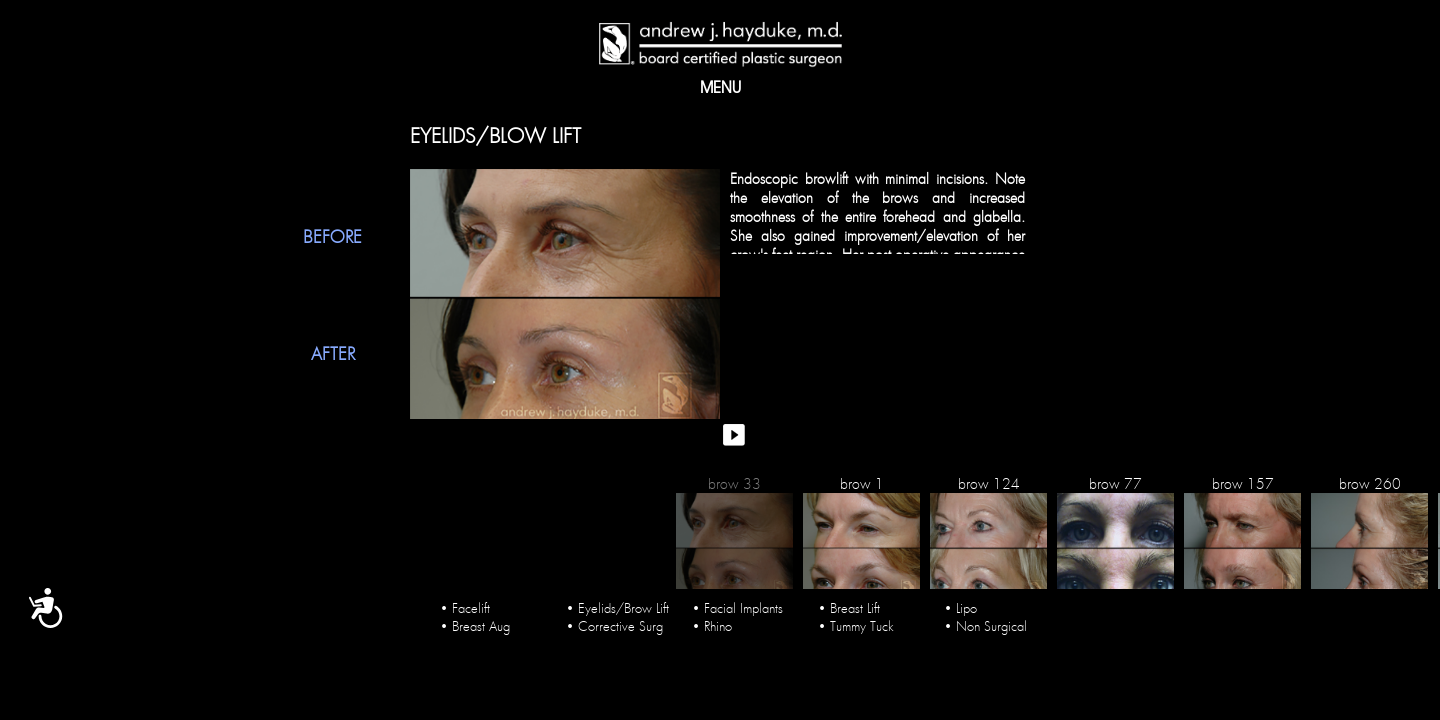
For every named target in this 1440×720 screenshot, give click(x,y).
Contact (921, 90)
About (509, 90)
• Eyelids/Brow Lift (617, 602)
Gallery (586, 90)
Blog (843, 90)
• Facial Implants (737, 602)
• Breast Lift (849, 602)
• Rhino (712, 620)
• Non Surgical (985, 620)
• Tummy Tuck (856, 620)
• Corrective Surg (614, 620)
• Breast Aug (475, 620)
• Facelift (465, 602)
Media (663, 90)
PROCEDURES (754, 90)
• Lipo (960, 602)
